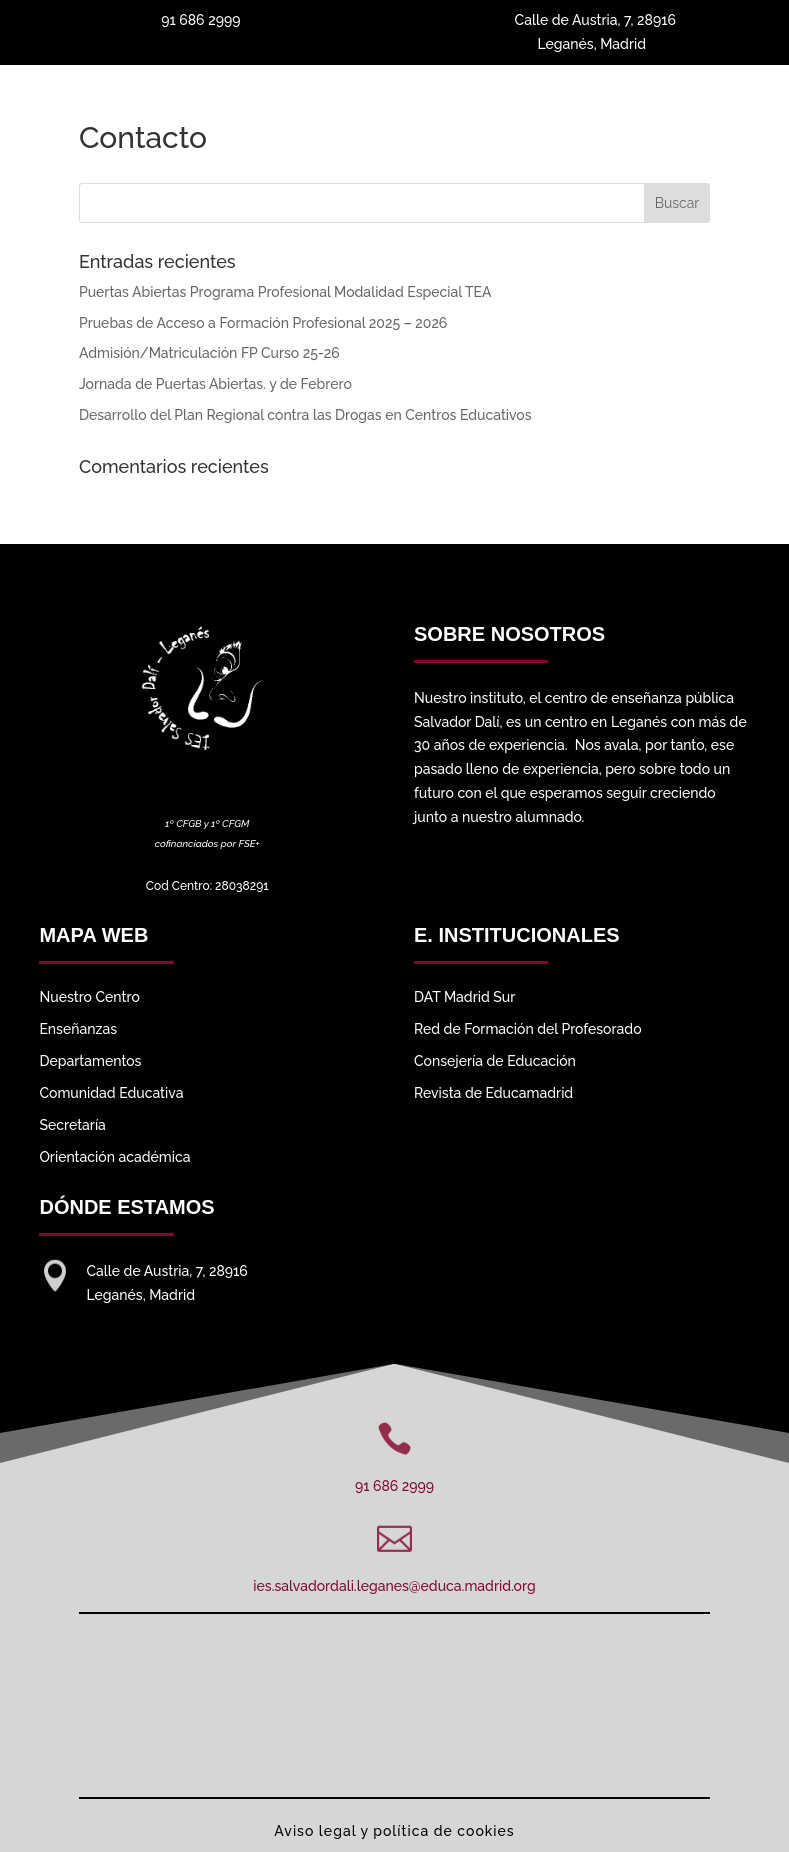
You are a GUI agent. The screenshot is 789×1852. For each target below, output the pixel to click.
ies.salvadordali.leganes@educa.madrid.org (394, 1586)
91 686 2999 (394, 1486)
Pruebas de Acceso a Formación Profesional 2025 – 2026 (263, 323)
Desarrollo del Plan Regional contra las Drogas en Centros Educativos (305, 415)
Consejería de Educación (495, 1061)
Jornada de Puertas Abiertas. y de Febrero (215, 384)
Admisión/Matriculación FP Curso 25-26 (209, 353)
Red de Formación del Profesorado (528, 1029)
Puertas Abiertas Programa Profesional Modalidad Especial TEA (285, 292)
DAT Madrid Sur (464, 997)
